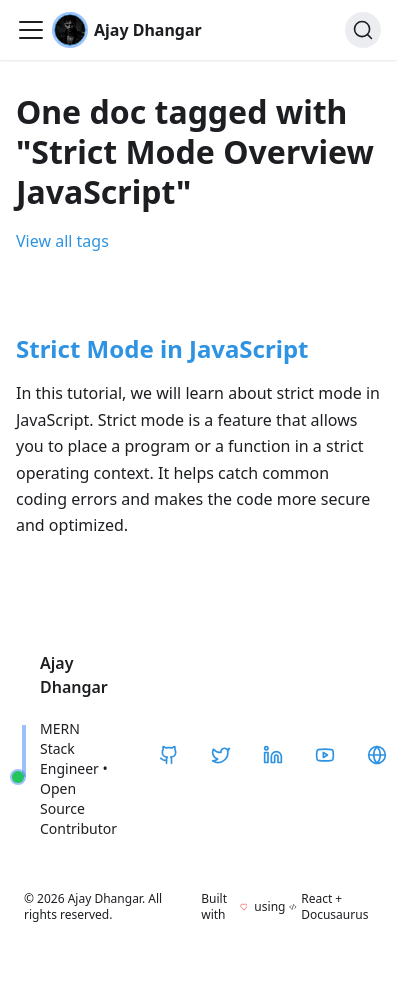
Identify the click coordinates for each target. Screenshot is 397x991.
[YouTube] (325, 755)
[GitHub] (169, 755)
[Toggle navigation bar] (31, 30)
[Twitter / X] (221, 755)
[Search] (363, 30)
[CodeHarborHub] (377, 755)
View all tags (62, 241)
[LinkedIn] (273, 755)
